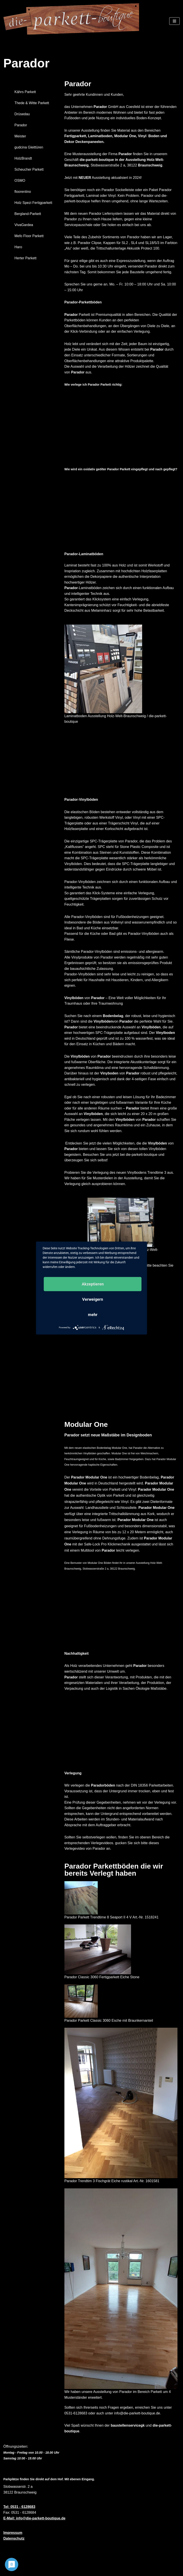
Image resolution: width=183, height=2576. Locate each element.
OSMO (19, 180)
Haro (18, 247)
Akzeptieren (93, 1283)
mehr (92, 1314)
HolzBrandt (23, 158)
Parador (20, 125)
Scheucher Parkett (29, 169)
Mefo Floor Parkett (29, 236)
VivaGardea (23, 225)
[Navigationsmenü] (174, 21)
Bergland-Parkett (27, 214)
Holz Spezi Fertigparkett (33, 203)
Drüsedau (22, 114)
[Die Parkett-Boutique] (74, 21)
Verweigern (92, 1299)
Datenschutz (13, 2541)
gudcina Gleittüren (28, 147)
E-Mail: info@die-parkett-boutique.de (34, 2521)
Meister (20, 136)
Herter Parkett (25, 258)
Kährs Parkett (25, 92)
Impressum (12, 2535)
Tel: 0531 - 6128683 (19, 2510)
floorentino (22, 191)
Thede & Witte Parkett (31, 103)
